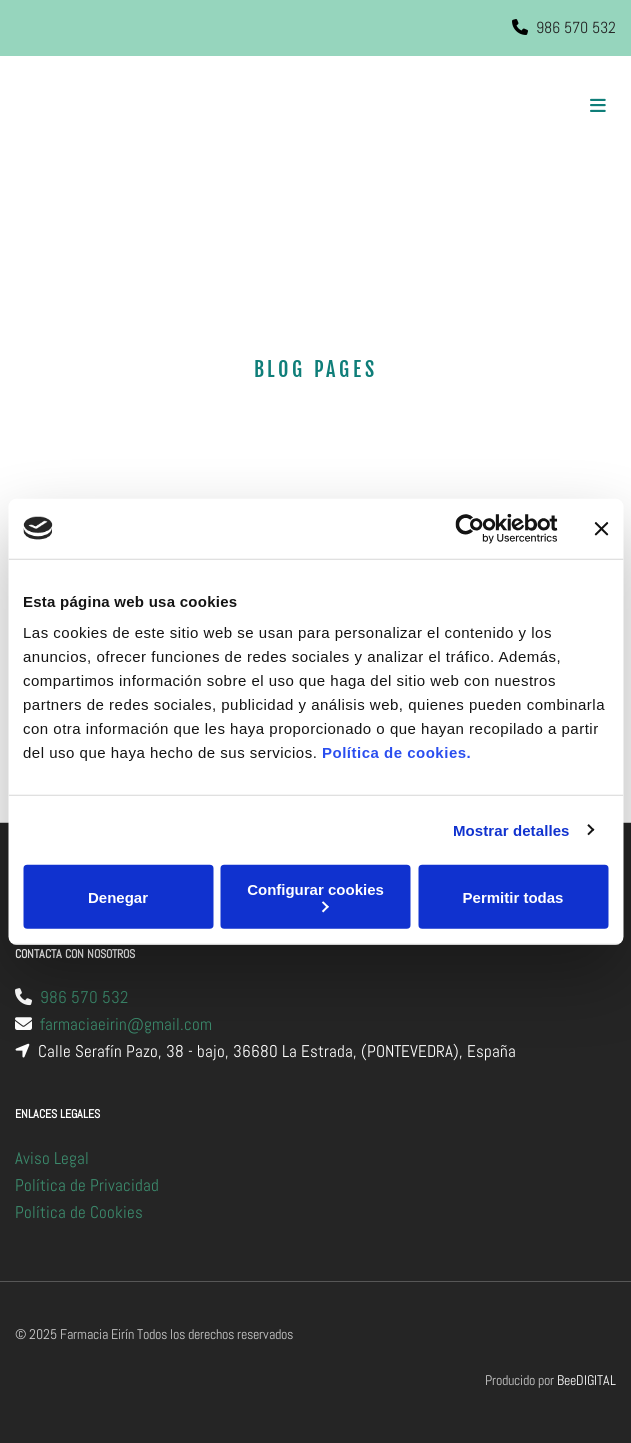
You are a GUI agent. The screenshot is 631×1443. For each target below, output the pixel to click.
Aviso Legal (52, 1158)
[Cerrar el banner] (601, 528)
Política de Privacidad (87, 1185)
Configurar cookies (315, 896)
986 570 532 (576, 27)
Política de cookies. (396, 752)
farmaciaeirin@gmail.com (126, 1024)
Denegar (118, 896)
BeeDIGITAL (586, 1380)
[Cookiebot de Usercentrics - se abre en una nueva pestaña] (469, 528)
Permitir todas (513, 896)
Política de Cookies (79, 1212)
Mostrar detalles (511, 829)
